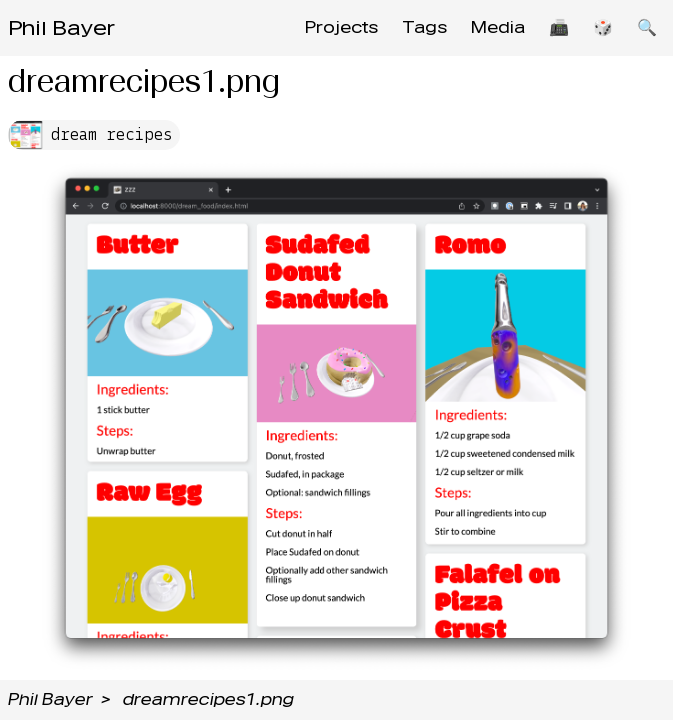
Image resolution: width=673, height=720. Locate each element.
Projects (341, 27)
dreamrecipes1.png (208, 699)
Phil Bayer (61, 28)
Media (498, 27)
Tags (424, 27)
